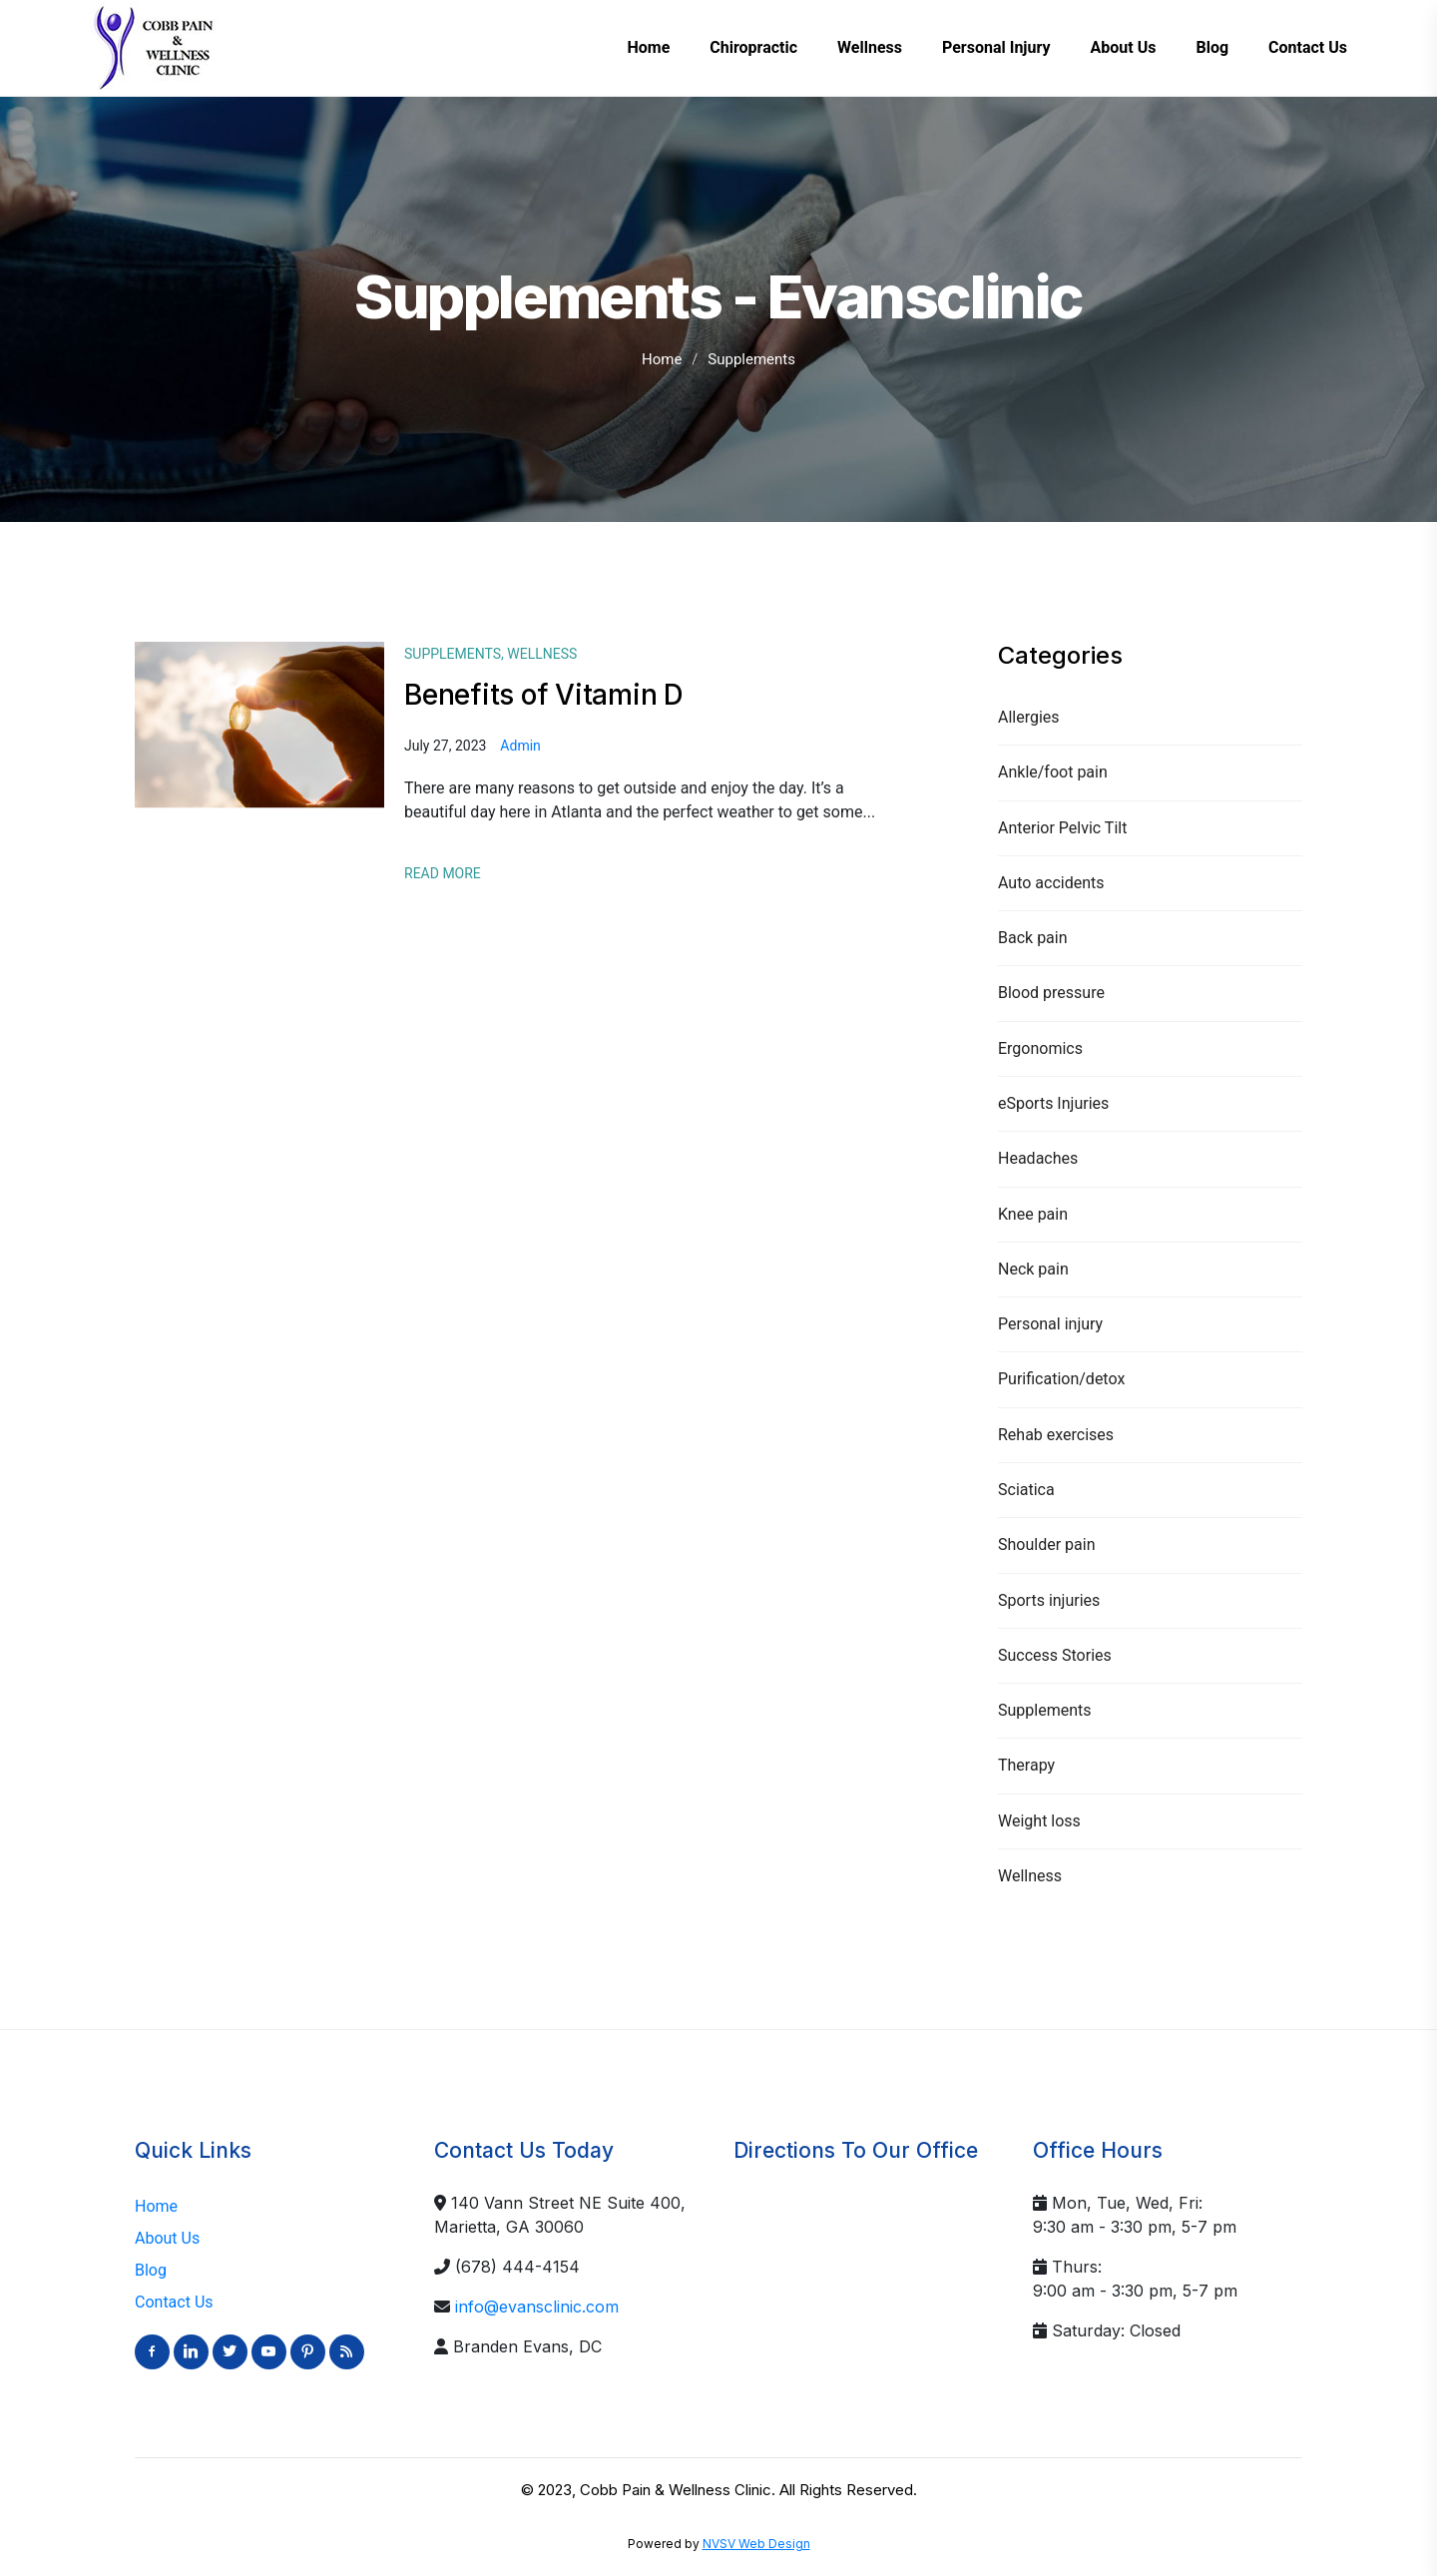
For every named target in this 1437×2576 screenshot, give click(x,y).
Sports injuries (1049, 1600)
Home (662, 359)
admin (520, 746)
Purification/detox (1061, 1378)
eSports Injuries (1053, 1103)
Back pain (1033, 937)
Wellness (1030, 1875)
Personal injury (1050, 1323)
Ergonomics (1040, 1048)
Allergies (1029, 717)
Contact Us (174, 2302)
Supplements (1045, 1710)
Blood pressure (1051, 992)
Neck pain (1033, 1269)
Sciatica (1026, 1489)
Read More (442, 873)
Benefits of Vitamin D (544, 695)
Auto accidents (1051, 882)
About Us (167, 2238)
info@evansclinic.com (537, 2307)
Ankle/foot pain (1053, 772)
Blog (151, 2270)
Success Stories (1055, 1655)
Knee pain (1033, 1214)
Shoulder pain (1046, 1544)
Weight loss (1039, 1820)
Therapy (1026, 1765)
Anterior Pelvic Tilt (1062, 827)
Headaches (1038, 1158)
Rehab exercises (1056, 1434)
